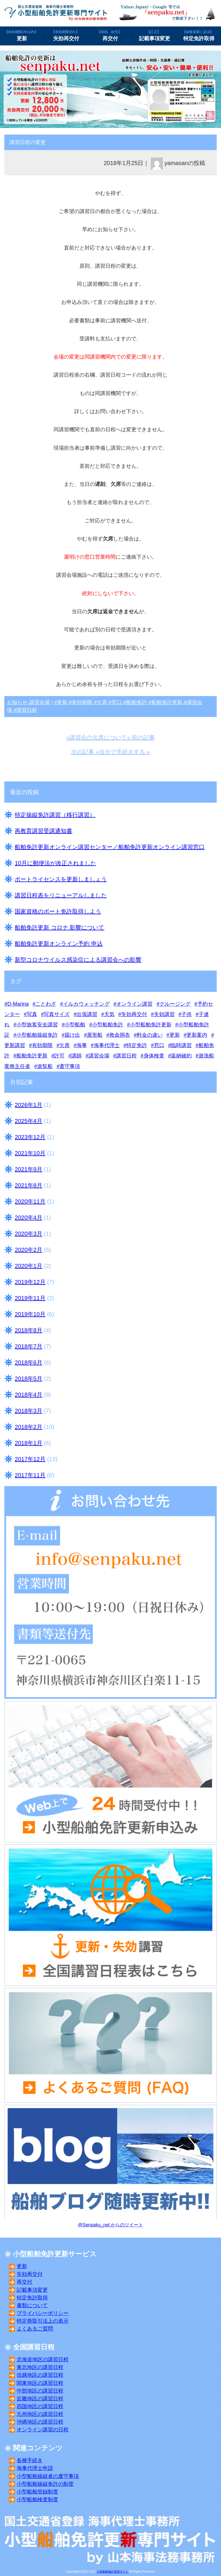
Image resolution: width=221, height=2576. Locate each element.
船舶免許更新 (166, 702)
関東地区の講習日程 (40, 2383)
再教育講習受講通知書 (43, 831)
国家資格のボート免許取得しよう (58, 911)
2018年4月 (28, 1395)
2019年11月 (30, 1298)
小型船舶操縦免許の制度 (45, 2484)
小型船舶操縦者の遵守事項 (48, 2476)
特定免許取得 (199, 35)
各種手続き (30, 2460)
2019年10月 (30, 1314)
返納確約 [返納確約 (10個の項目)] (181, 1056)
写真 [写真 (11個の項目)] (32, 1014)
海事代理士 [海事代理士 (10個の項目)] (107, 1045)
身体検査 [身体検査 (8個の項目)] (154, 1056)
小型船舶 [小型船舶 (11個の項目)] (74, 1025)
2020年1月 (28, 1266)
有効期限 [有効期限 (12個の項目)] (42, 1045)
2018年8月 (28, 1330)
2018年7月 (28, 1346)
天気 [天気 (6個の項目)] (109, 1014)
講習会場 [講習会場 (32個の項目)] (99, 1056)
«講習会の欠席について (96, 737)
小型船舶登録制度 (37, 2492)
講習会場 (39, 702)
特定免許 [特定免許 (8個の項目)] (136, 1045)
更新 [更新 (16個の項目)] (174, 1035)
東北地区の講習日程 (40, 2367)
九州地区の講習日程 (40, 2414)
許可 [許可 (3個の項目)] (59, 1056)
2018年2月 (28, 1427)
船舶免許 (136, 702)
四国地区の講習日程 (40, 2406)
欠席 (102, 702)
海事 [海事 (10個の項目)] (82, 1045)
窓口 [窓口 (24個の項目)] (159, 1045)
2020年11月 (30, 1201)
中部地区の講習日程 (40, 2391)
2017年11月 (30, 1475)
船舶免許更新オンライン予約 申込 (59, 943)
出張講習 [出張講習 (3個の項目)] (87, 1014)
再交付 (110, 35)
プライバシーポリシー (42, 2313)
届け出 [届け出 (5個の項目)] (72, 1035)
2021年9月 (28, 1169)
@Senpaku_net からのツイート (110, 2224)
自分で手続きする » (124, 752)
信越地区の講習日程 (40, 2375)
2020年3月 (28, 1233)
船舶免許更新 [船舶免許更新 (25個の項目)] (31, 1056)
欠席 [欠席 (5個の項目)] (64, 1045)
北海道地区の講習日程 (42, 2359)
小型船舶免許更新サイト (112, 2571)
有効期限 (82, 702)
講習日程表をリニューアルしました (61, 895)
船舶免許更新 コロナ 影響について (59, 927)
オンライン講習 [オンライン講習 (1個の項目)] (134, 1004)
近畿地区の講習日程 (40, 2398)
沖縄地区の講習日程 (40, 2422)
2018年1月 (28, 1443)
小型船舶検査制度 (37, 2499)
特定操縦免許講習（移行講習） (55, 815)
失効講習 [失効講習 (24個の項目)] (164, 1014)
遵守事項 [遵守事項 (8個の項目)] (69, 1066)
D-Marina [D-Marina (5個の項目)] (17, 1004)
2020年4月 (28, 1217)
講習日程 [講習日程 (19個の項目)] (126, 1056)
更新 (22, 35)
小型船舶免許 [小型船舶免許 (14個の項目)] (107, 1025)
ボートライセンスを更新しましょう (61, 879)
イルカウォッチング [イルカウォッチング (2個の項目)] (86, 1004)
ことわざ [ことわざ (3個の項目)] (45, 1004)
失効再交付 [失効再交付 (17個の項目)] (134, 1014)
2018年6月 (28, 1362)
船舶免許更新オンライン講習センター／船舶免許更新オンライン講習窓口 (110, 847)
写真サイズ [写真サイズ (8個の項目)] (57, 1014)
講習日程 (26, 710)
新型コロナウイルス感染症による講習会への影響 (78, 960)
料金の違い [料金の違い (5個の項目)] (150, 1035)
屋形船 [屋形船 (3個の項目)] (94, 1035)
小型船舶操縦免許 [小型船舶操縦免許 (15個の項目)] (37, 1035)
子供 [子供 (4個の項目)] (186, 1014)
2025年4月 (28, 1121)
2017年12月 (30, 1459)
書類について (32, 2305)
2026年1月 (28, 1105)
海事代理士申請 (35, 2468)
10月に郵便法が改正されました (55, 863)
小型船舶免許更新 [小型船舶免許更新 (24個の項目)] (151, 1025)
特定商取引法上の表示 (42, 2321)
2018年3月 (28, 1411)
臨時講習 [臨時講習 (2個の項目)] (181, 1045)
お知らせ (17, 702)
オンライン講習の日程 (42, 2430)
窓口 (117, 702)
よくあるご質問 (35, 2329)
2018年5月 (28, 1378)
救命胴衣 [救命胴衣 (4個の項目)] (119, 1035)
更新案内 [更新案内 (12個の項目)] (196, 1035)
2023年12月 (30, 1137)
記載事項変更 (155, 35)
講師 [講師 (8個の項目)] (76, 1056)
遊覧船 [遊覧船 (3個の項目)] (45, 1066)
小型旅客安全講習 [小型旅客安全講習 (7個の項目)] (37, 1025)
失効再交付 (66, 35)
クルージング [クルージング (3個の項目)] (174, 1004)
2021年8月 (28, 1185)
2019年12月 (30, 1282)
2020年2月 (28, 1250)
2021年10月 (30, 1153)
